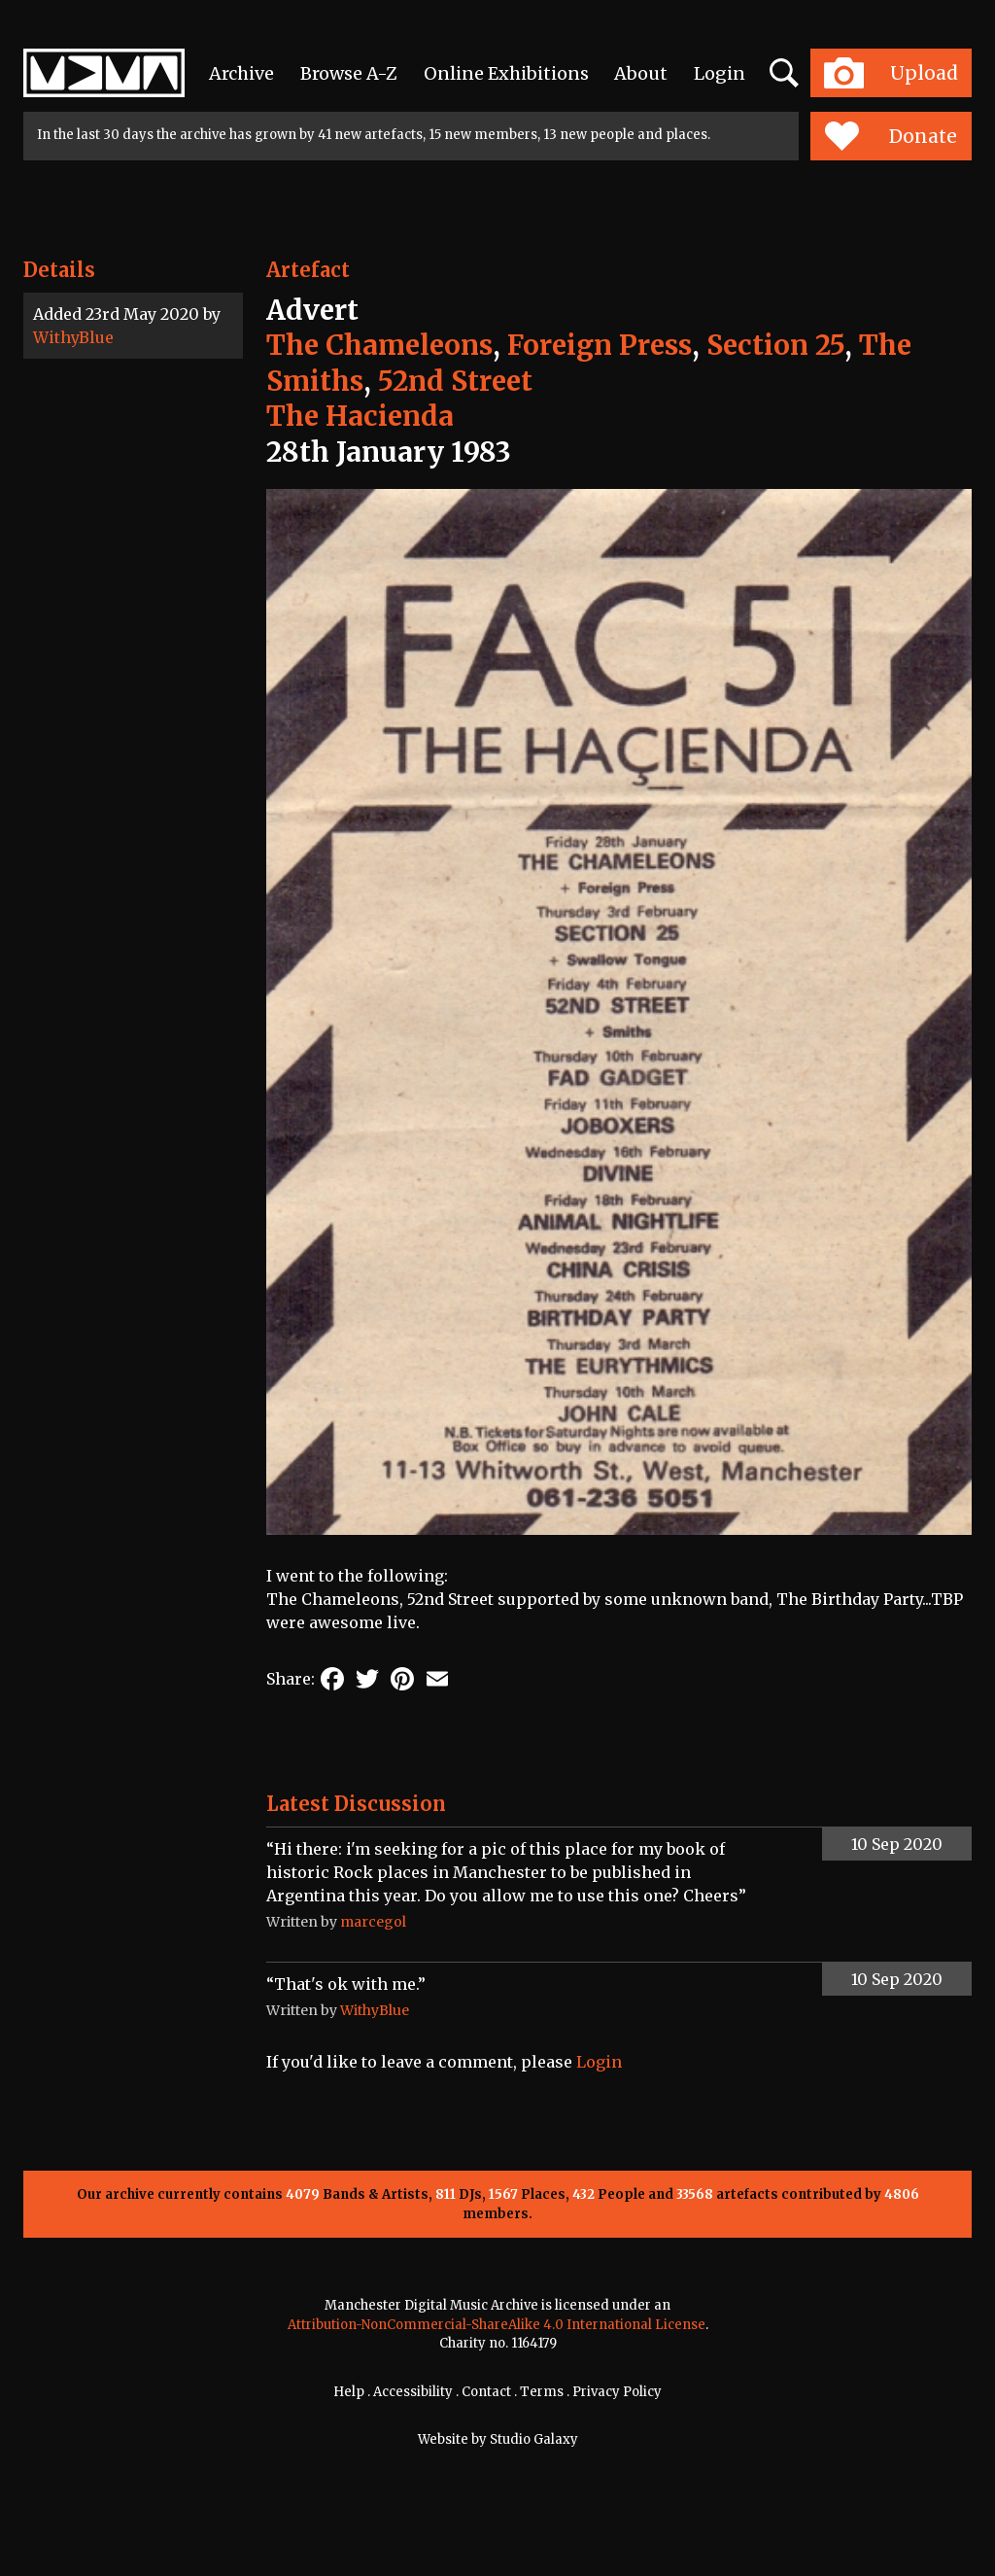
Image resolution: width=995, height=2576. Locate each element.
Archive (241, 73)
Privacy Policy (617, 2392)
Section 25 (775, 345)
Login (719, 73)
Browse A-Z (348, 73)
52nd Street (455, 381)
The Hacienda (360, 416)
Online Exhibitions (506, 73)
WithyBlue (73, 337)
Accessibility (413, 2392)
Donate (890, 136)
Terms (542, 2392)
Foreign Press (599, 345)
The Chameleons (379, 345)
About (641, 73)
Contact (486, 2392)
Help (348, 2392)
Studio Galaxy (534, 2439)
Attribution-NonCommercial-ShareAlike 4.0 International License (496, 2324)
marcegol (373, 1922)
